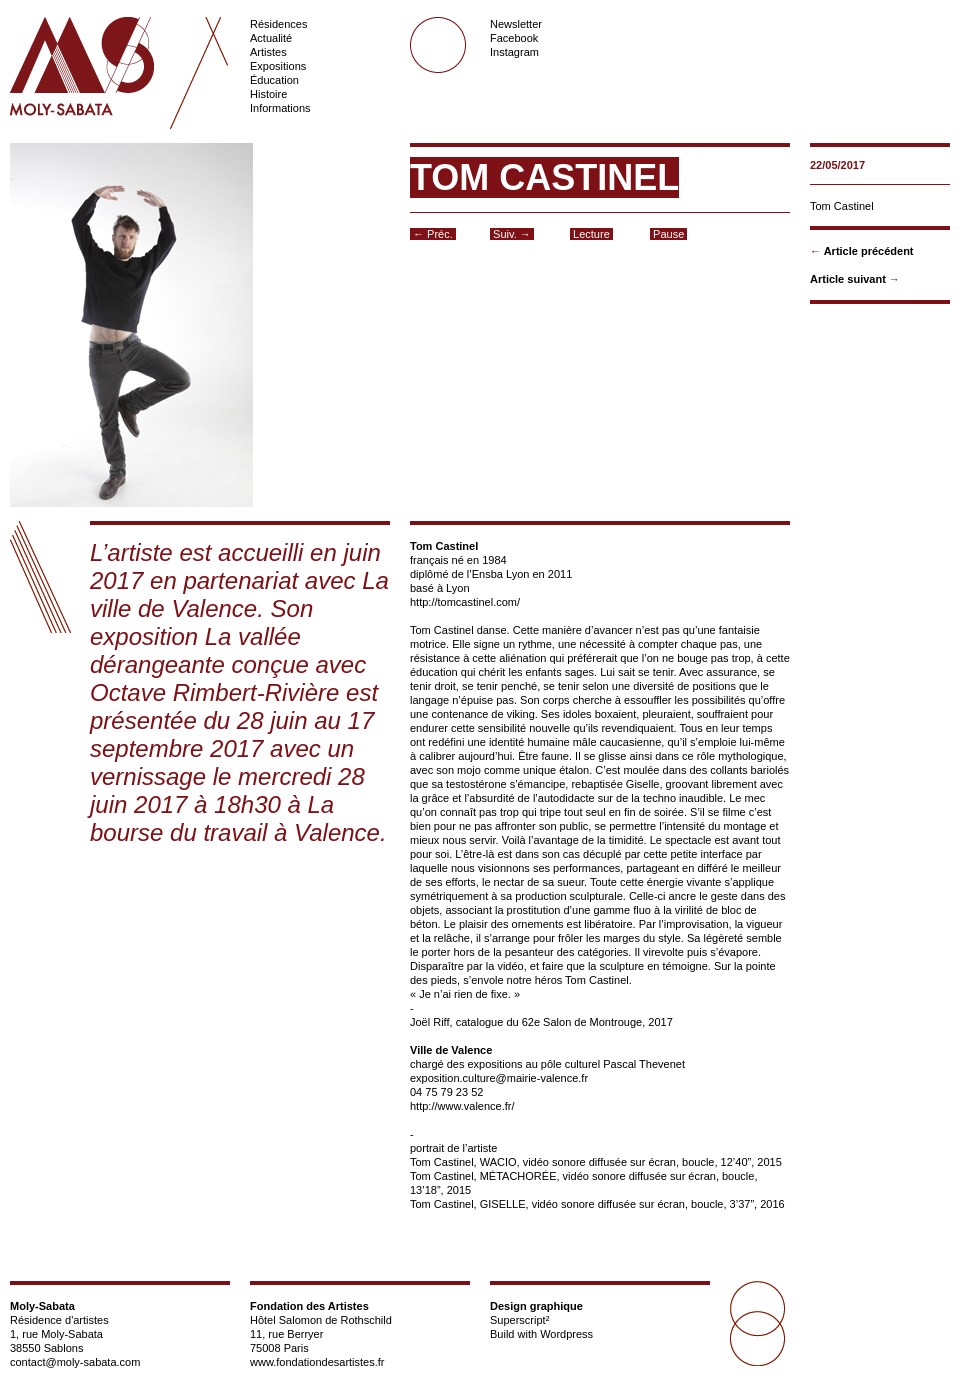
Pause (668, 234)
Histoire (268, 94)
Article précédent (869, 251)
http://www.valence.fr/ (462, 1106)
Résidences (278, 24)
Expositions (278, 66)
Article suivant (848, 279)
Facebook (514, 38)
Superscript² (519, 1320)
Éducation (274, 80)
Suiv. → (512, 234)
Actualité (271, 38)
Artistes (268, 52)
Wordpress (566, 1334)
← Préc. (433, 234)
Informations (280, 108)
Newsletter (516, 24)
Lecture (591, 234)
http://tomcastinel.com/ (465, 602)
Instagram (514, 52)
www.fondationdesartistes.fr (317, 1362)
